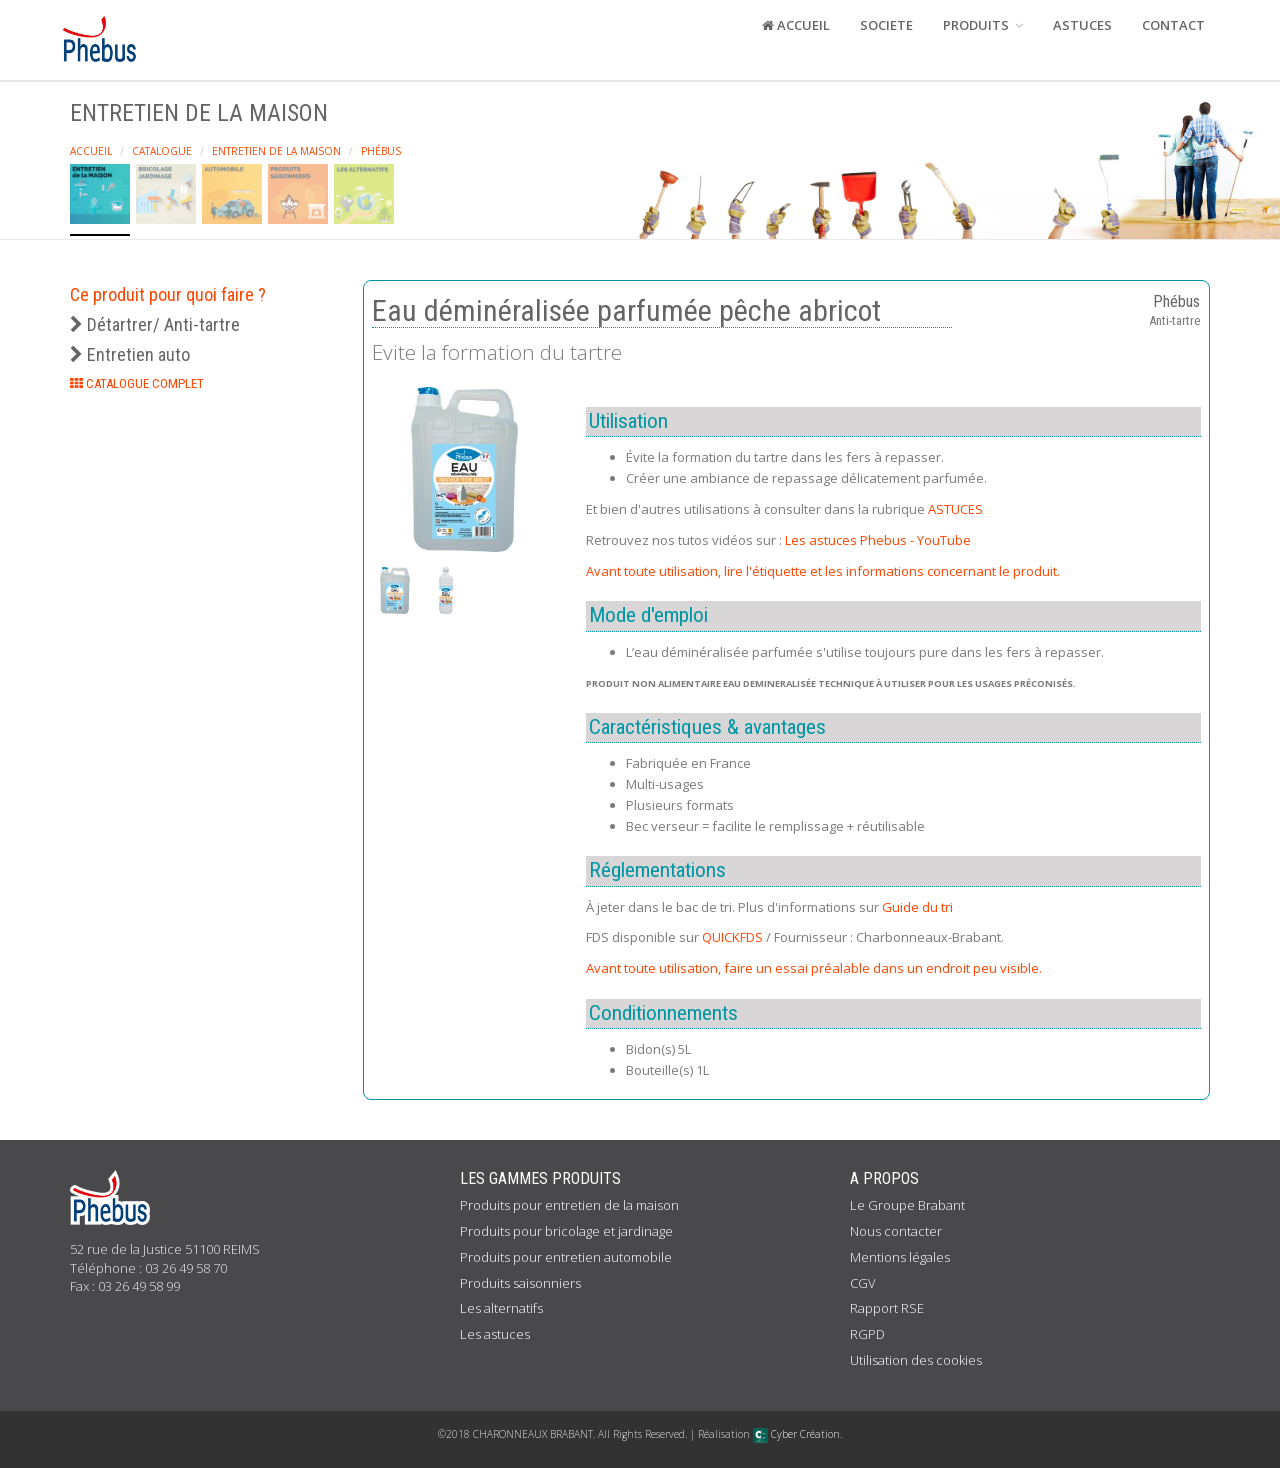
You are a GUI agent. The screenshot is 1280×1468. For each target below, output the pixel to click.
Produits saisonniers (520, 1283)
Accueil (91, 151)
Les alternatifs (501, 1308)
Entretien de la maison (276, 151)
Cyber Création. (797, 1434)
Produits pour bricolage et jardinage (566, 1231)
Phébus (381, 151)
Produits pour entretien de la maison (569, 1205)
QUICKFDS (732, 937)
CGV (863, 1283)
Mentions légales (900, 1257)
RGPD (867, 1334)
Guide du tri (917, 907)
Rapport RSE (887, 1308)
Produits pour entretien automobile (566, 1257)
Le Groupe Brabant (907, 1205)
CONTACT (1173, 25)
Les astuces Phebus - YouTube (878, 540)
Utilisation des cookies (916, 1360)
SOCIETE (886, 25)
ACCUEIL (796, 25)
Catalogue (162, 151)
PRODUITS (983, 25)
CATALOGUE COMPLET (137, 383)
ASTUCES (1082, 25)
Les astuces (495, 1334)
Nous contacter (896, 1231)
